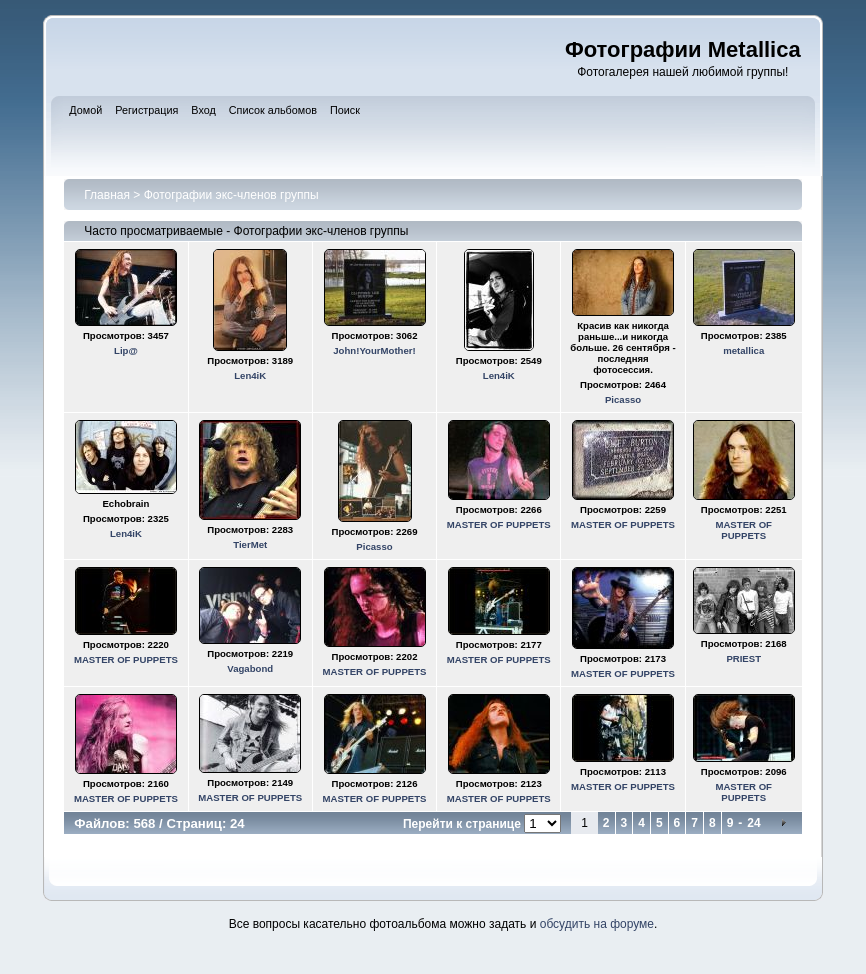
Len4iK (250, 375)
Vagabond (250, 668)
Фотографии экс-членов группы (231, 195)
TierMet (250, 544)
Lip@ (126, 350)
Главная (107, 195)
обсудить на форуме (597, 924)
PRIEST (743, 658)
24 (753, 823)
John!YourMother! (374, 350)
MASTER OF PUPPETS (499, 524)
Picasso (623, 399)
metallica (743, 350)
